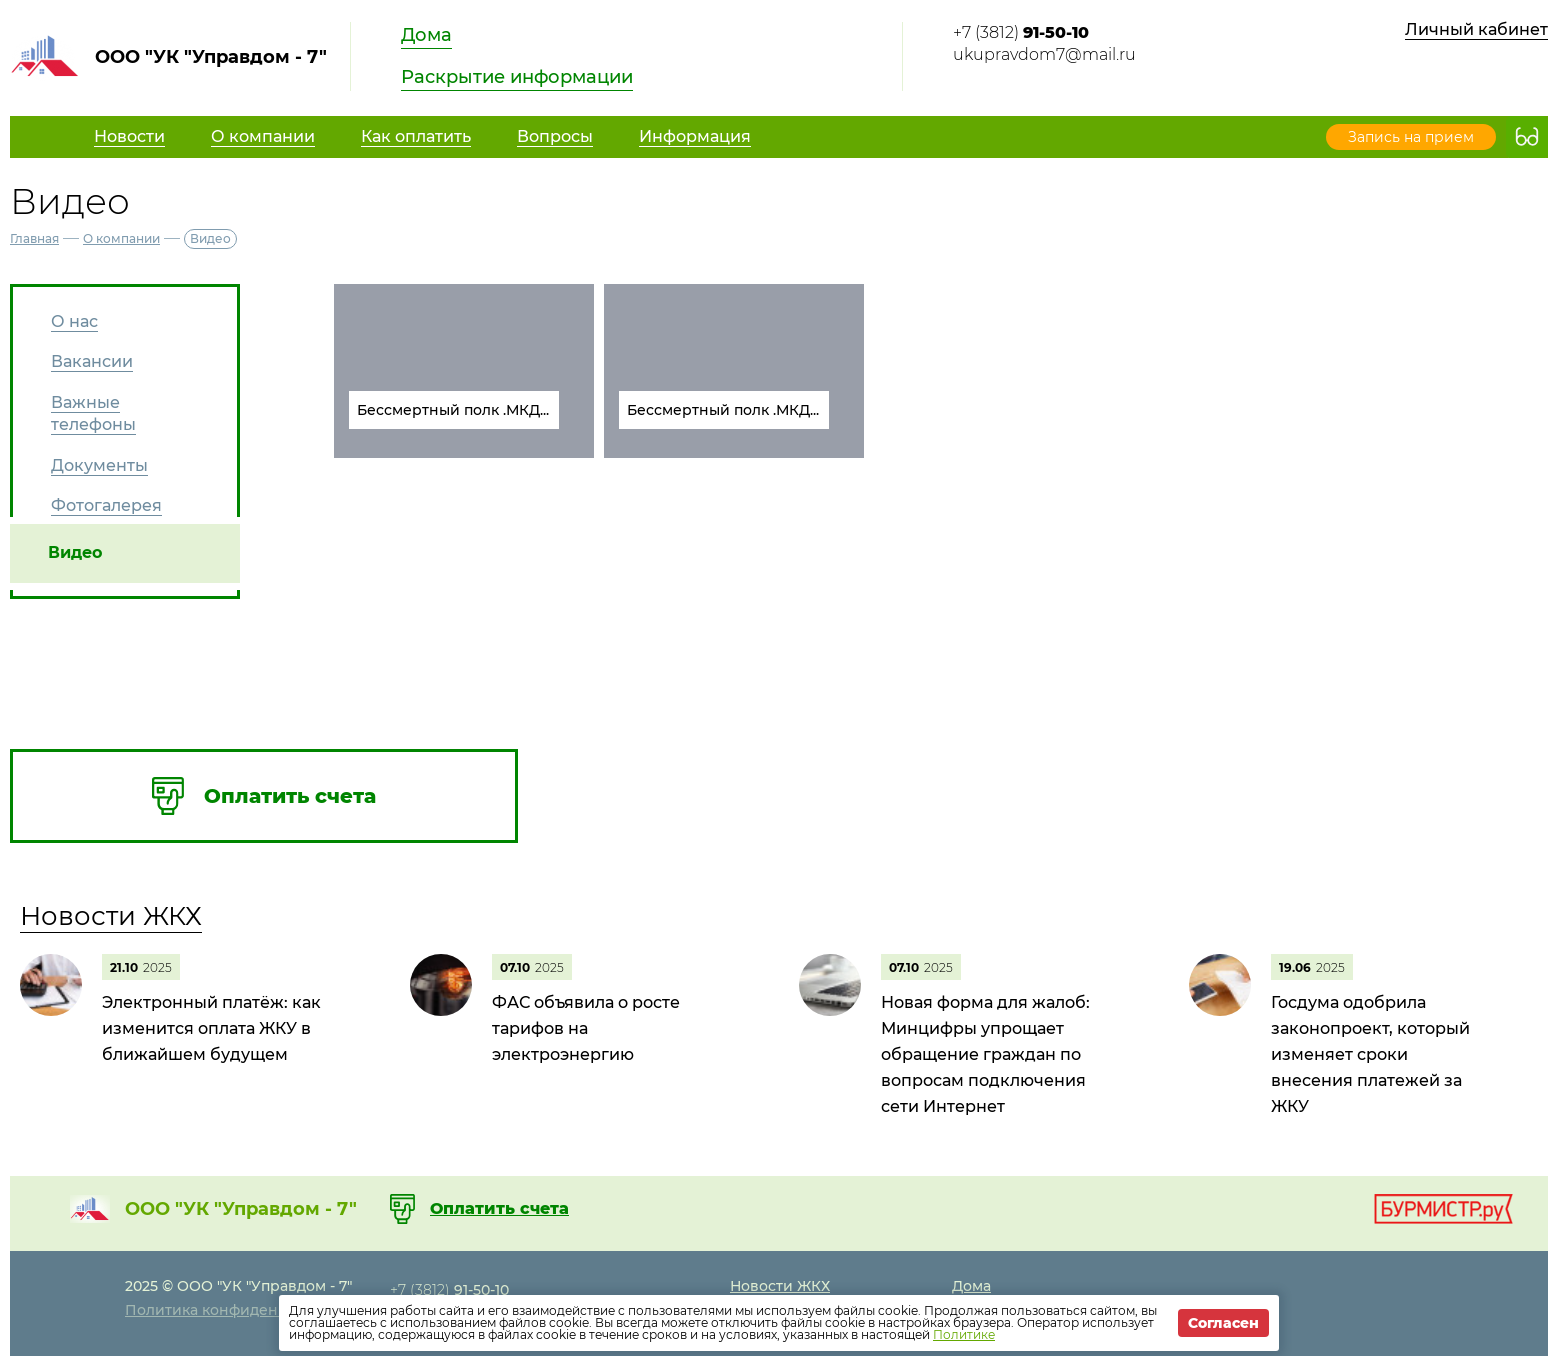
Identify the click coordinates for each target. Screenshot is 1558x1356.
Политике (964, 1334)
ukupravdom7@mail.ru (1044, 54)
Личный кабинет (1476, 29)
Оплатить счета (499, 1209)
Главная (34, 238)
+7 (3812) (1021, 32)
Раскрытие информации (517, 77)
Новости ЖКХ (111, 916)
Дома (426, 35)
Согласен (1223, 1323)
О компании (121, 238)
